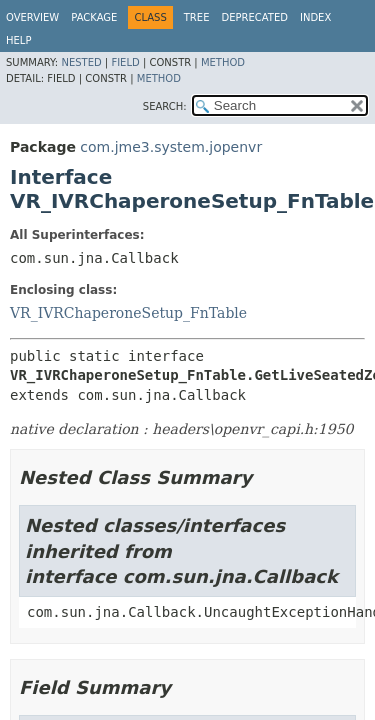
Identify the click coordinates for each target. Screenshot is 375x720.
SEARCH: (165, 106)
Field (125, 62)
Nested (81, 62)
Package (94, 17)
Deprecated (254, 17)
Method (223, 62)
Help (18, 40)
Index (315, 17)
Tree (197, 17)
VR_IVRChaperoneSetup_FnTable (128, 313)
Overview (32, 17)
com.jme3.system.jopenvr (171, 147)
